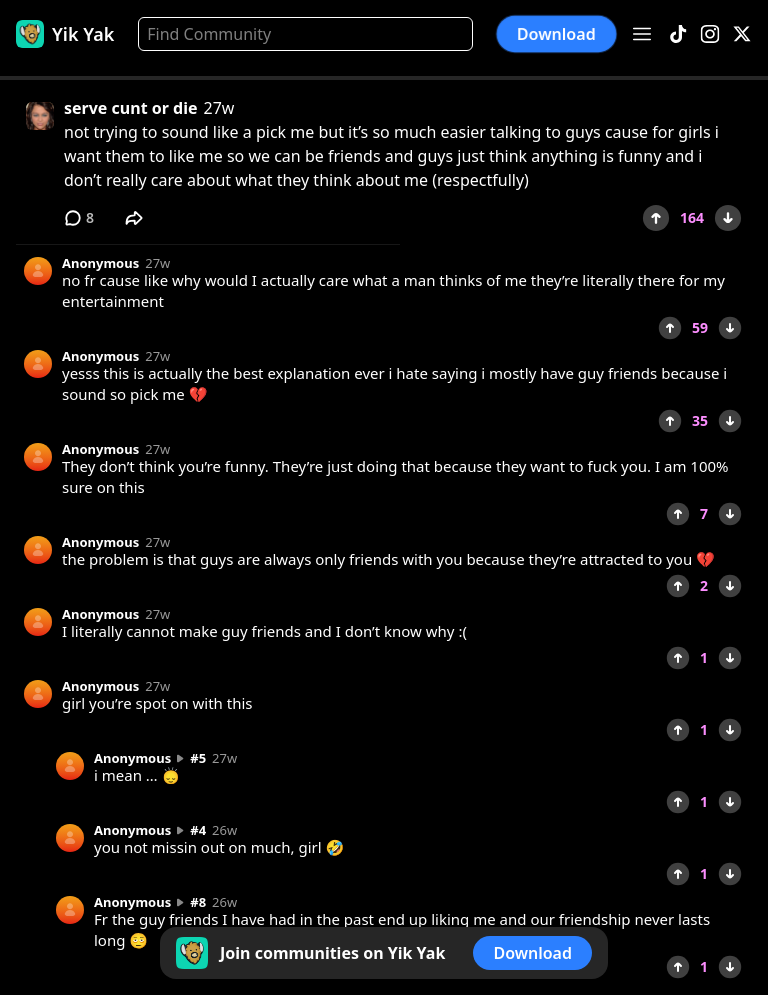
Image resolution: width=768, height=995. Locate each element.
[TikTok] (678, 34)
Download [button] (556, 34)
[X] (742, 34)
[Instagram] (710, 34)
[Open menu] (642, 34)
